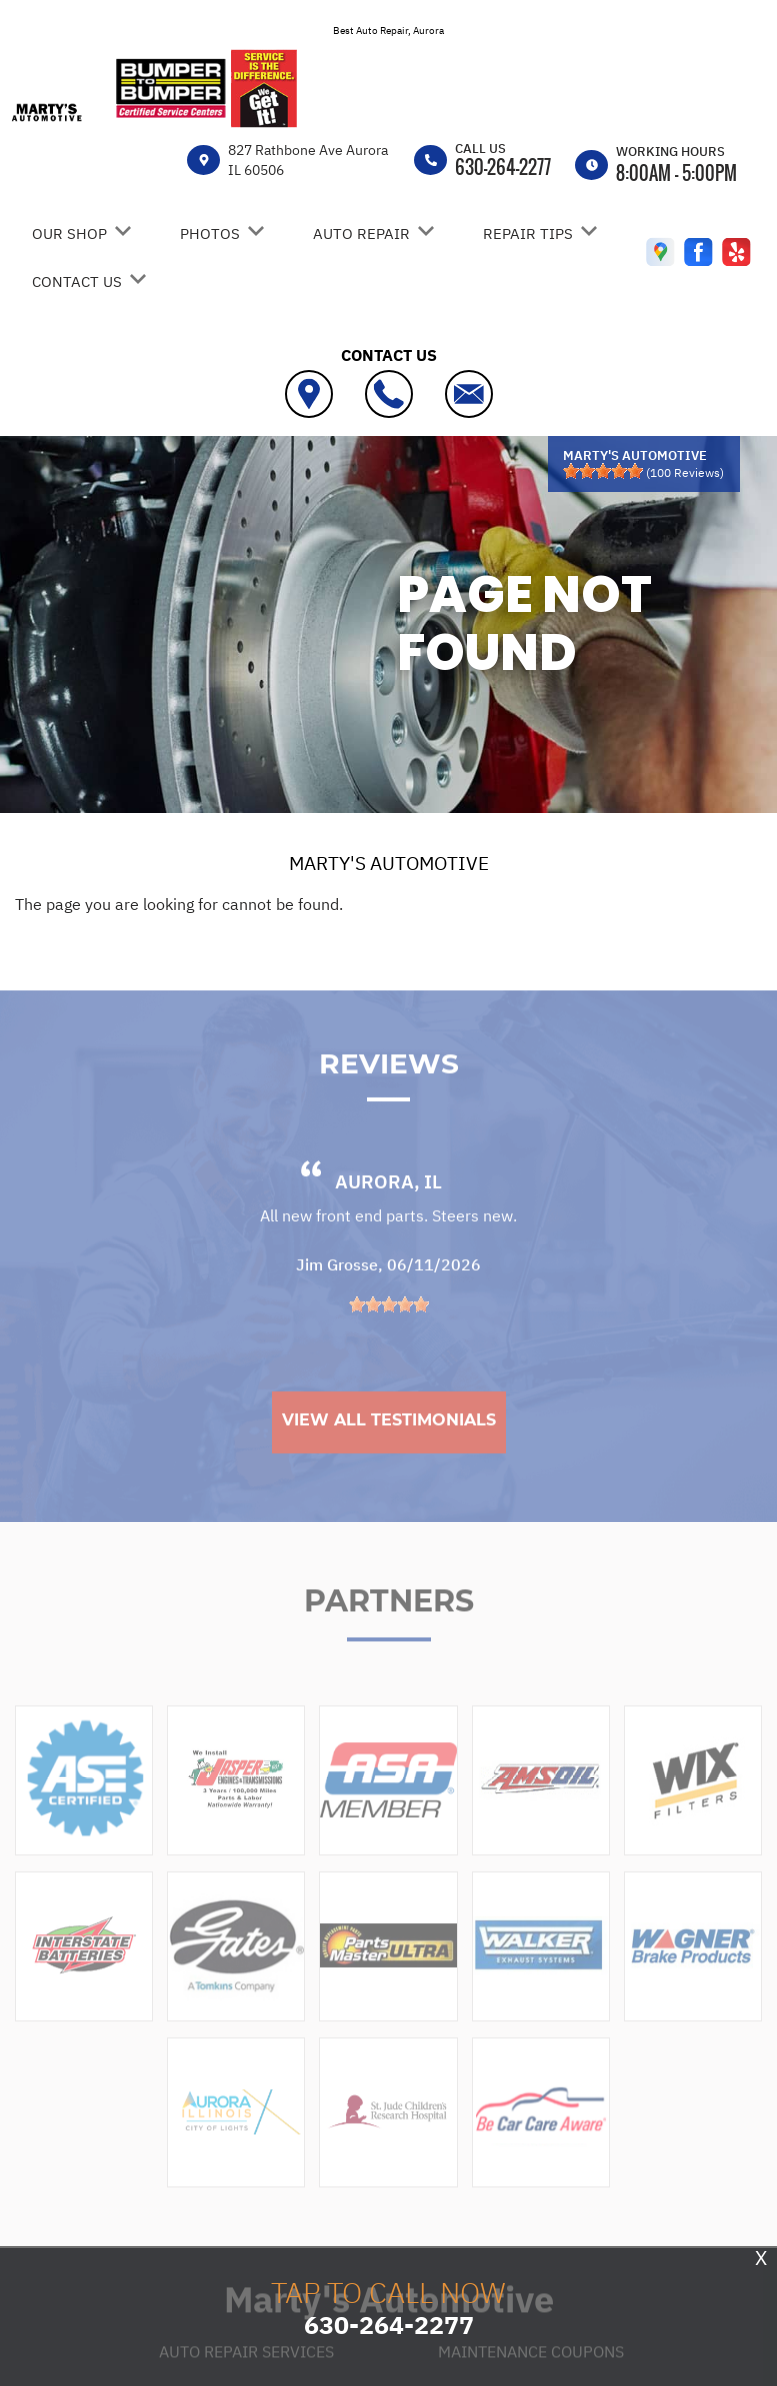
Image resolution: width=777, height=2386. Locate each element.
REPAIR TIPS (528, 233)
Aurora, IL (388, 1228)
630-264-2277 (503, 167)
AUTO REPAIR (361, 233)
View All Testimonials (389, 1466)
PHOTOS (210, 233)
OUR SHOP (69, 233)
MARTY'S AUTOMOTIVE (389, 863)
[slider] (603, 471)
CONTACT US (77, 281)
